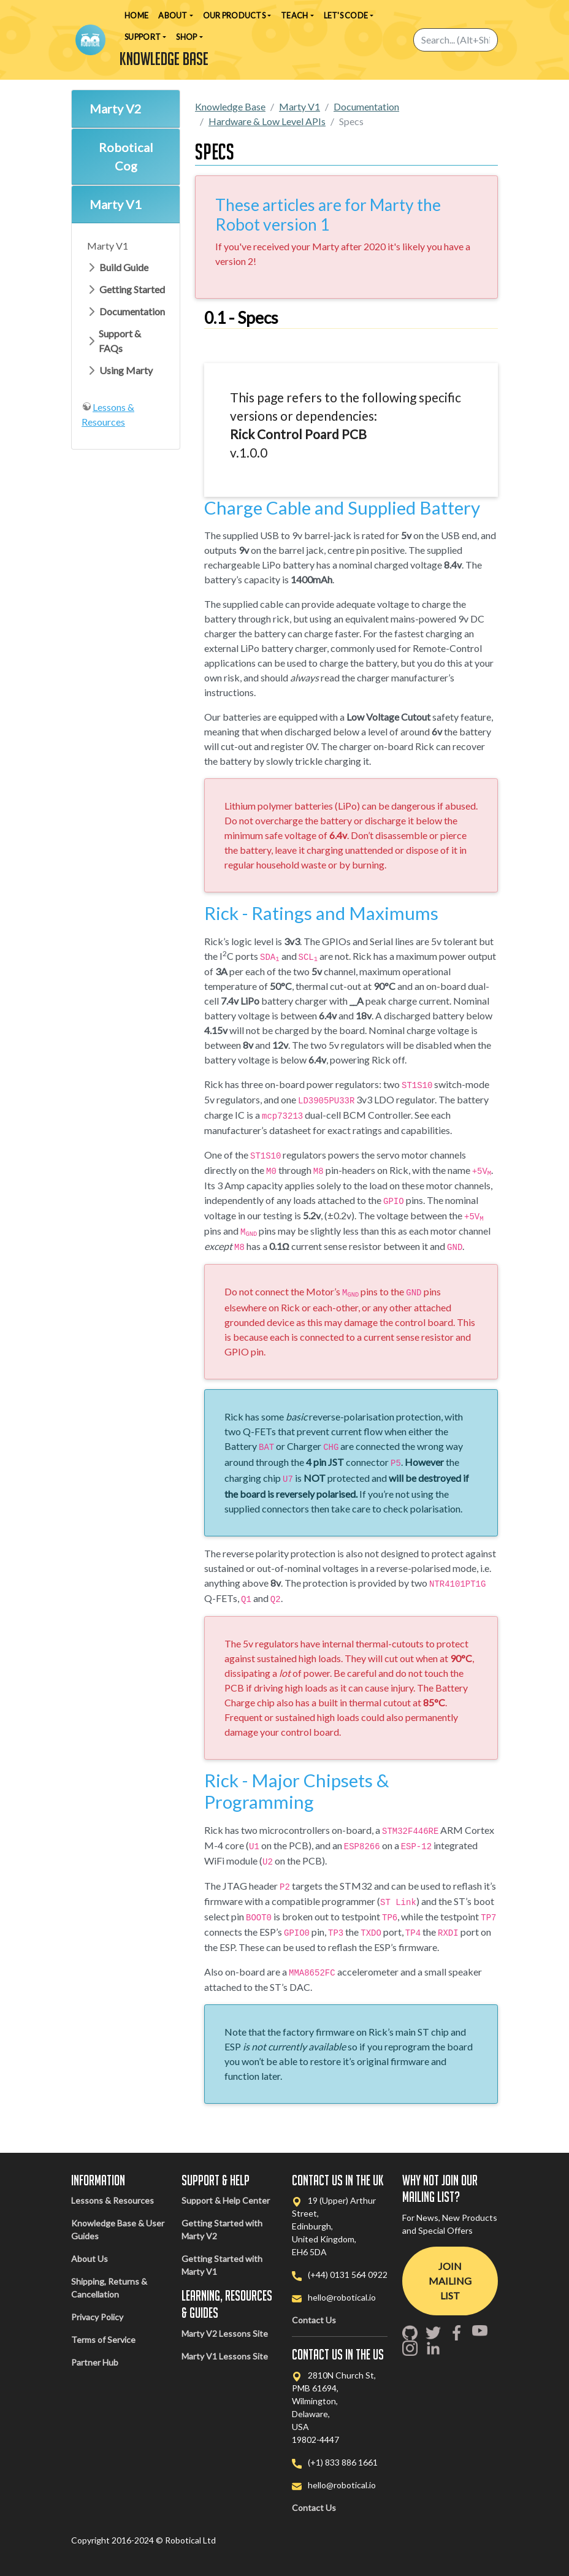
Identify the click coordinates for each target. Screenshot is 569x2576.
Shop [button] (186, 37)
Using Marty (126, 370)
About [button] (172, 15)
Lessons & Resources (112, 2200)
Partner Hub (94, 2362)
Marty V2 (116, 108)
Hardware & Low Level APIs (267, 121)
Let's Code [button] (346, 15)
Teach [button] (294, 15)
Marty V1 (116, 204)
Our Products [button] (234, 15)
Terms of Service (103, 2339)
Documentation (132, 311)
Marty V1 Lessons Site (224, 2356)
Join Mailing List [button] (450, 2280)
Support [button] (142, 37)
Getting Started (132, 289)
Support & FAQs (120, 341)
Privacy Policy (97, 2317)
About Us (89, 2258)
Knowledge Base (230, 106)
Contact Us (314, 2320)
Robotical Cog (126, 156)
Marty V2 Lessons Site (224, 2333)
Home (136, 15)
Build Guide (123, 267)
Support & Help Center (225, 2200)
